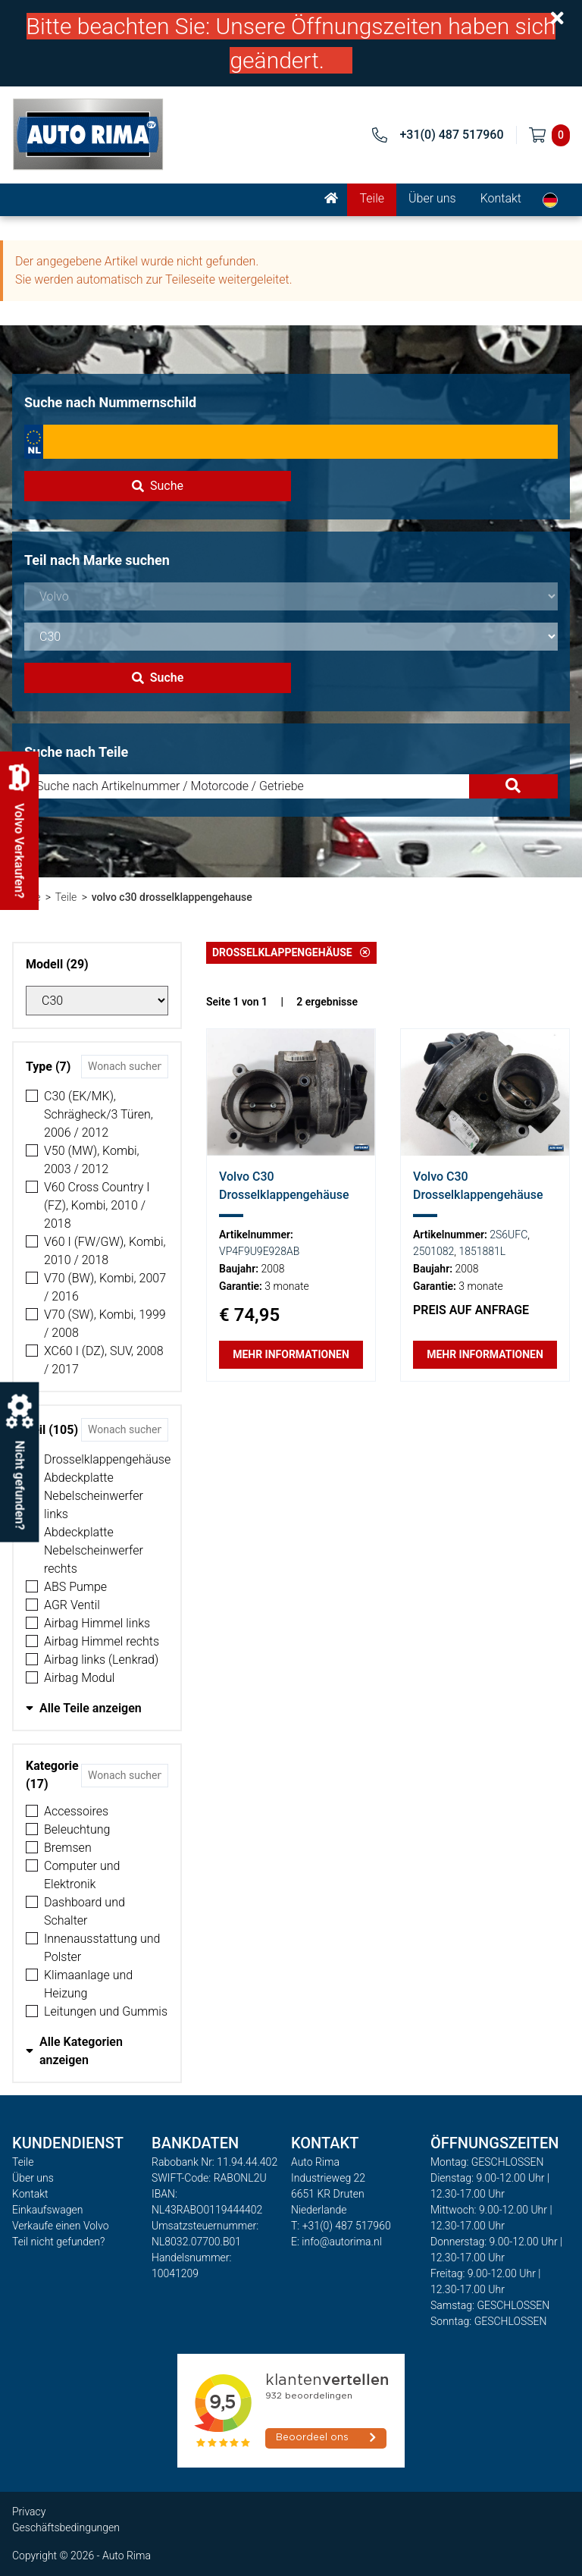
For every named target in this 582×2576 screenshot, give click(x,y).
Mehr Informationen (291, 1354)
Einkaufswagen (47, 2210)
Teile (371, 198)
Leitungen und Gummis (105, 2011)
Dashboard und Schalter (84, 1911)
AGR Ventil (72, 1605)
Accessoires (76, 1811)
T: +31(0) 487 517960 (341, 2226)
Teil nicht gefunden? (58, 2242)
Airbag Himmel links (97, 1623)
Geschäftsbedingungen (66, 2527)
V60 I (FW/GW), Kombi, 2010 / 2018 (105, 1251)
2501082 (433, 1251)
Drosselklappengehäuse (107, 1459)
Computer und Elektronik (82, 1875)
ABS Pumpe (75, 1587)
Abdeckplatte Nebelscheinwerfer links (93, 1495)
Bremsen (68, 1847)
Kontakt (500, 198)
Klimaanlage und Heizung (88, 1984)
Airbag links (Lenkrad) (101, 1659)
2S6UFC (508, 1234)
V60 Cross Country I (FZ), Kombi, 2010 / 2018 (97, 1205)
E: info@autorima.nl (336, 2242)
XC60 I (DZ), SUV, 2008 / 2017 (104, 1360)
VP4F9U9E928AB (259, 1251)
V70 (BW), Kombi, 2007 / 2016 (105, 1287)
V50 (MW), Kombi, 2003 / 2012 (91, 1160)
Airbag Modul (79, 1678)
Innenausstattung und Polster (102, 1947)
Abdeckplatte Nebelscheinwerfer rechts (93, 1550)
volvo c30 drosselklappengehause (172, 897)
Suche (157, 485)
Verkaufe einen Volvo (60, 2226)
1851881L (481, 1251)
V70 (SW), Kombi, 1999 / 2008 (105, 1323)
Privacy (28, 2511)
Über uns (432, 198)
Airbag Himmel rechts (101, 1641)
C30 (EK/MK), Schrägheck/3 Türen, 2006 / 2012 (98, 1114)
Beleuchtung (77, 1829)
